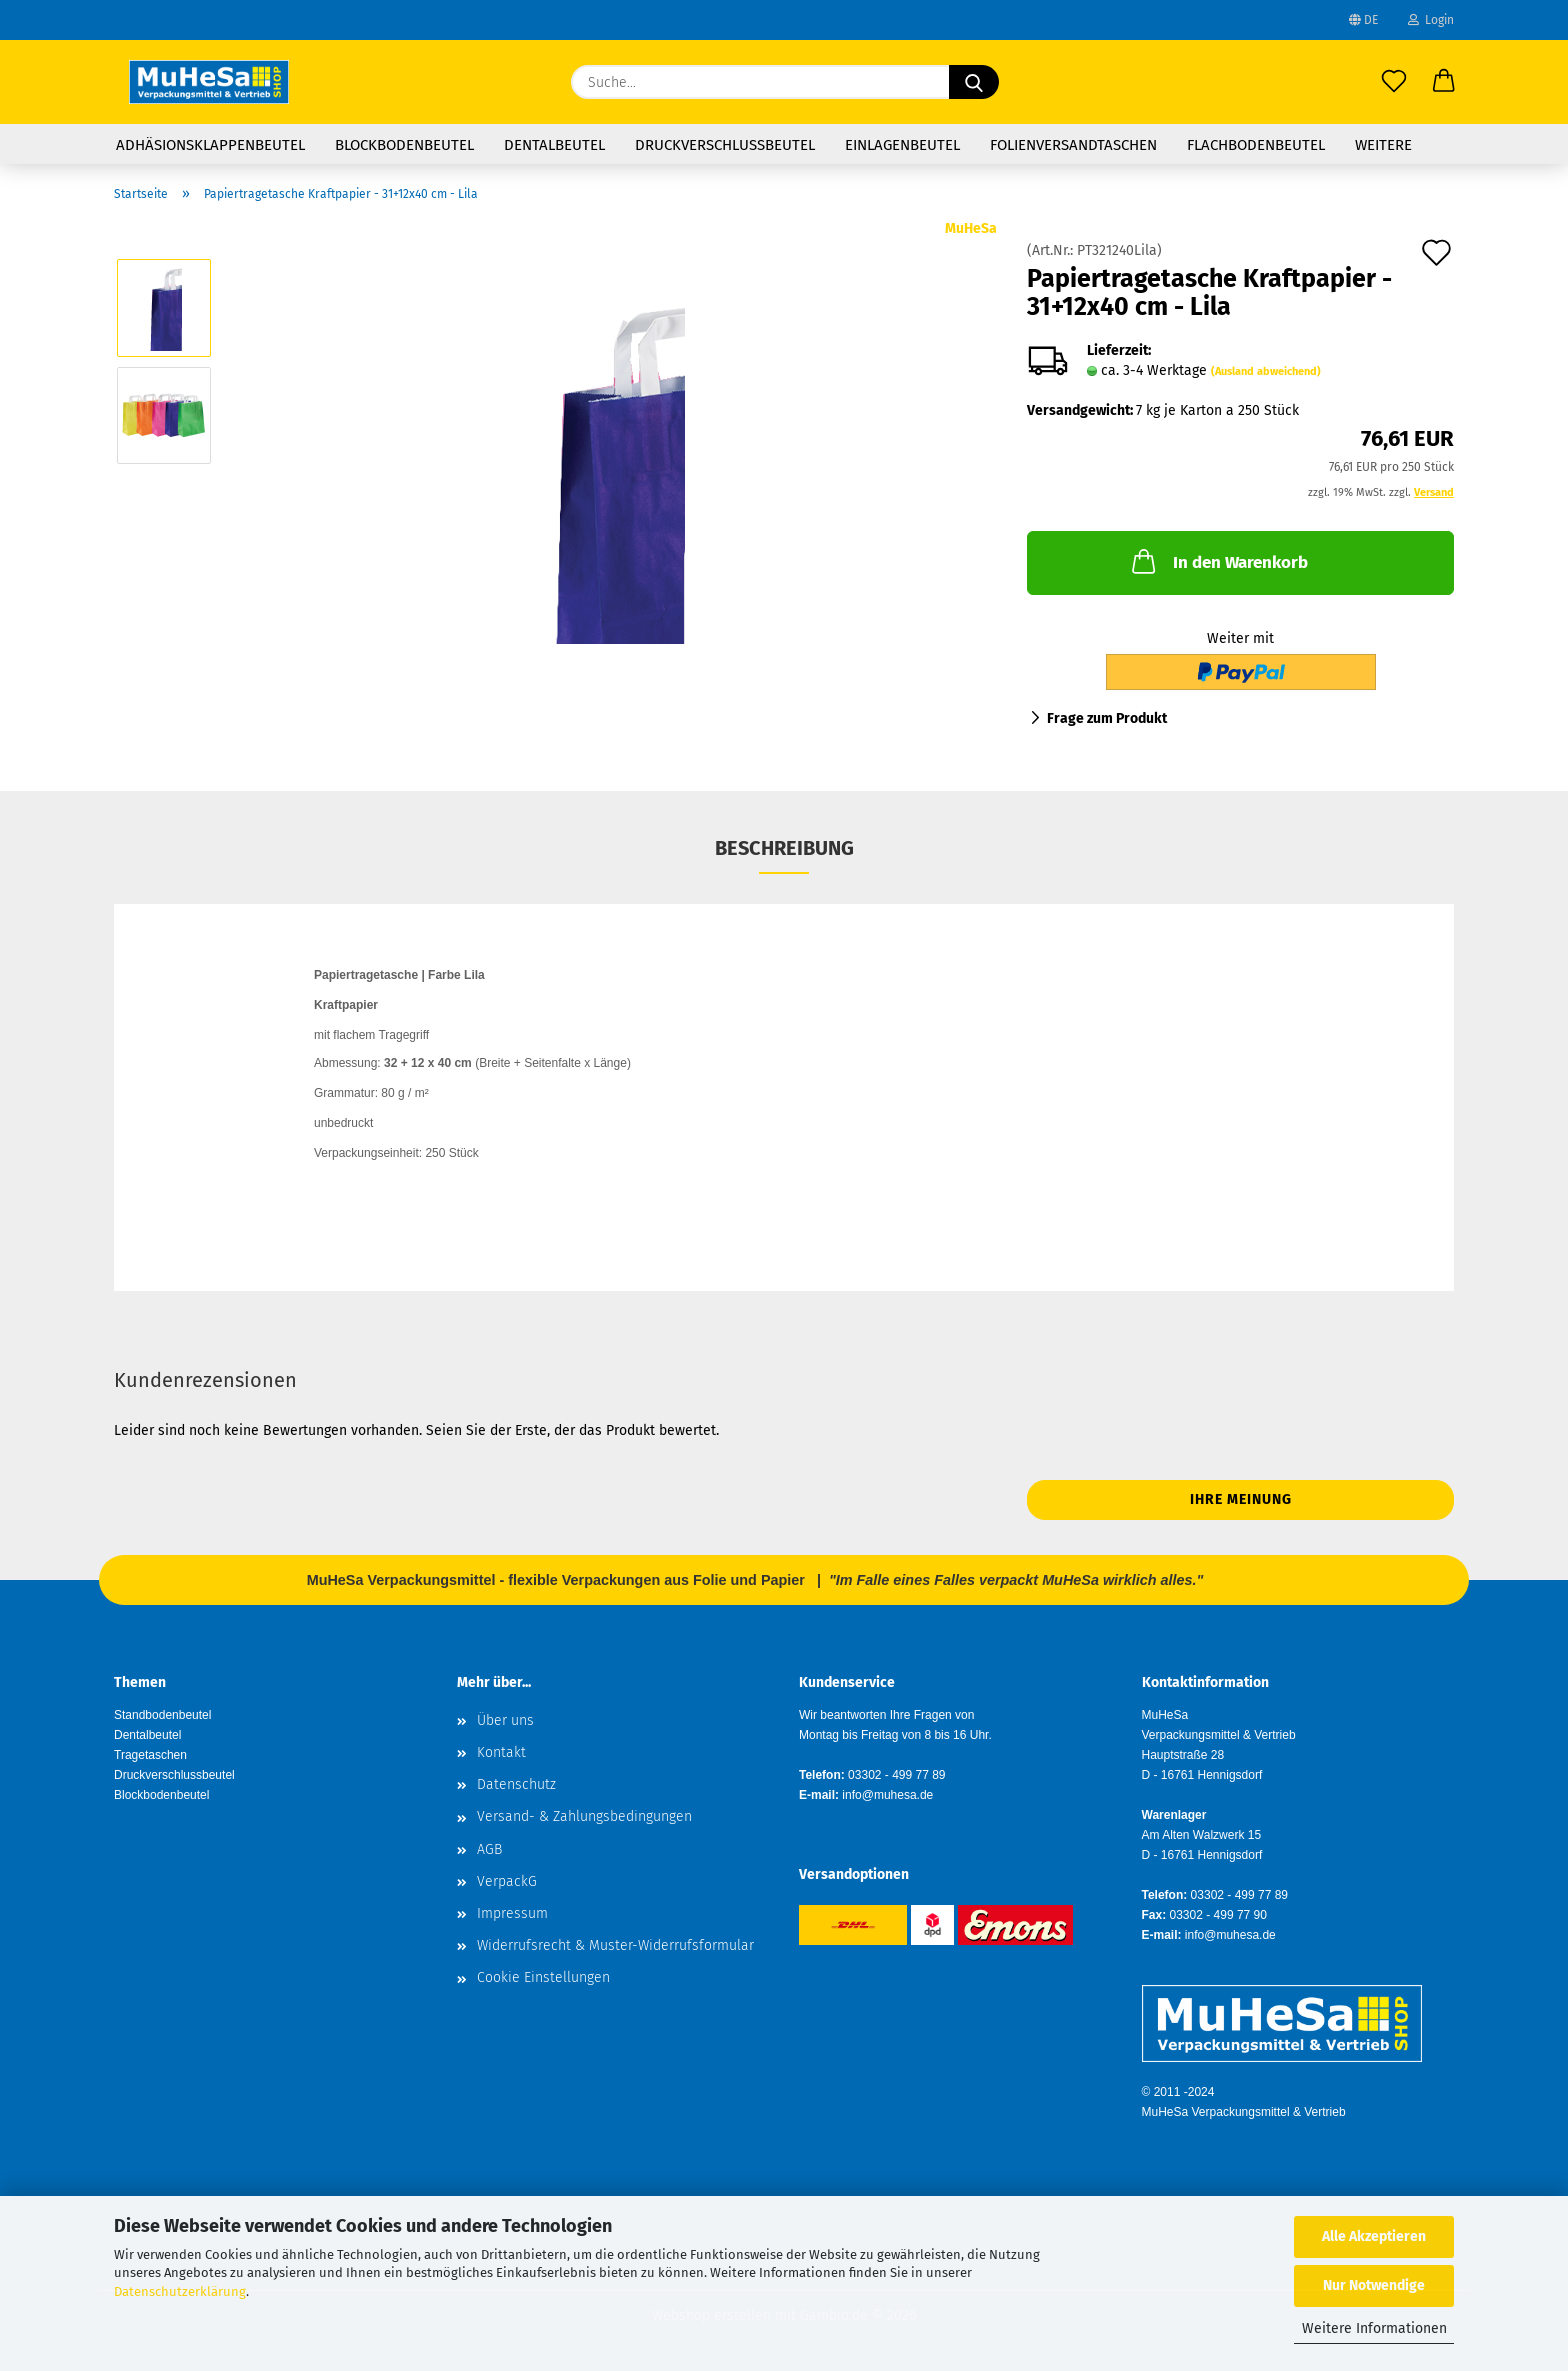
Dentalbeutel (554, 145)
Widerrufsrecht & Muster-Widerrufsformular (615, 1945)
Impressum (512, 1913)
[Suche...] (974, 82)
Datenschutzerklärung (180, 2291)
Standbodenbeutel (162, 1715)
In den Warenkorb (1218, 561)
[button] (1444, 82)
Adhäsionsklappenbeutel (210, 145)
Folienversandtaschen (1073, 145)
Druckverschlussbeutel (725, 145)
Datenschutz (516, 1784)
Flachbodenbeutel (1256, 145)
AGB (489, 1849)
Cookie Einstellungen (543, 1977)
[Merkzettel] (1394, 82)
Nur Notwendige (1374, 2285)
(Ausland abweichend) (1266, 371)
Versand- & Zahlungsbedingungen (584, 1816)
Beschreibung (784, 848)
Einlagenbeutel (902, 145)
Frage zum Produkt (1107, 718)
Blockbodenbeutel (404, 145)
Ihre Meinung (1241, 1499)
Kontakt (501, 1752)
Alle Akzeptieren (1374, 2236)
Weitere (1383, 145)
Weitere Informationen (1374, 2328)
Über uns (505, 1720)
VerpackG (507, 1881)
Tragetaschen (150, 1755)
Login (1431, 20)
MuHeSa (971, 228)
